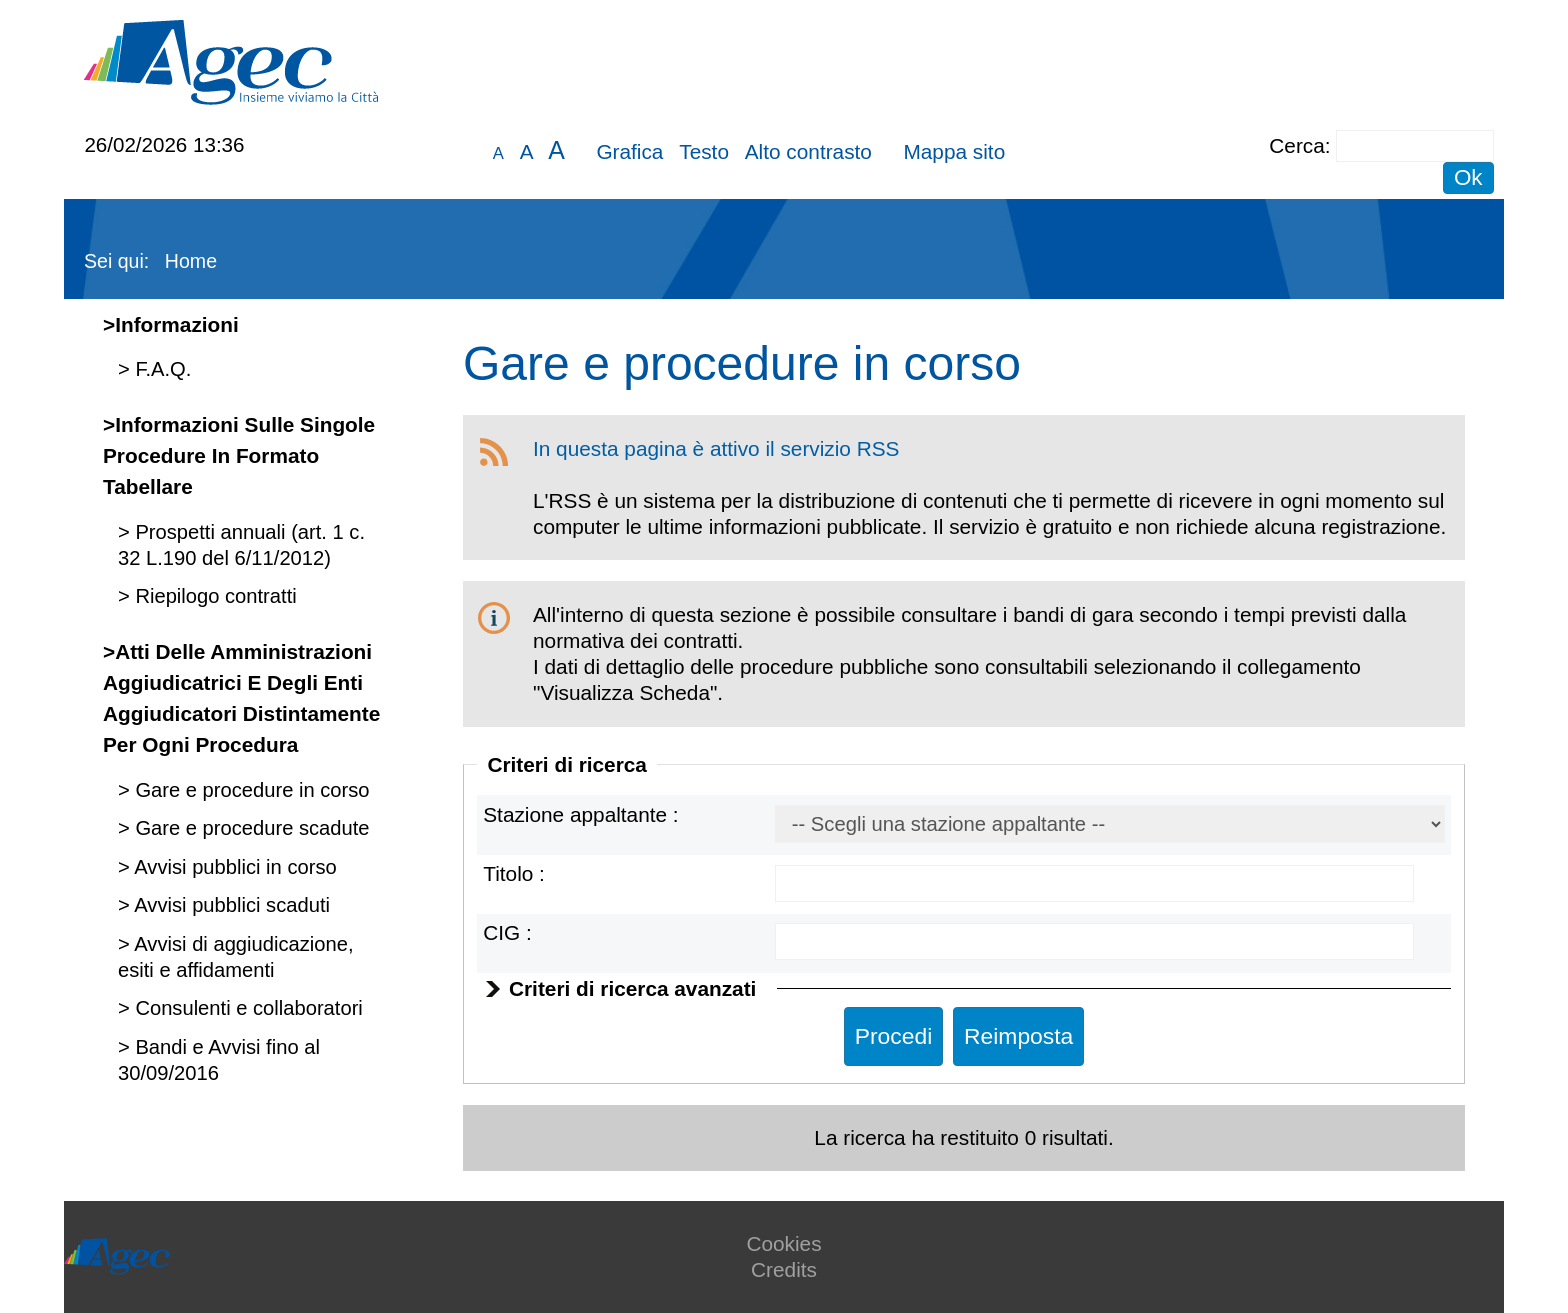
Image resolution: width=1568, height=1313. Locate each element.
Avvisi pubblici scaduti (230, 905)
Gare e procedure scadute (250, 828)
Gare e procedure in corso (250, 790)
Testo (704, 151)
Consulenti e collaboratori (246, 1008)
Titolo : (514, 873)
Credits (784, 1269)
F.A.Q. (161, 369)
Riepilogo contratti (213, 596)
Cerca (1296, 145)
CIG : (507, 932)
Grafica (629, 151)
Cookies (783, 1243)
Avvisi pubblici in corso (233, 867)
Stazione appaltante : (580, 814)
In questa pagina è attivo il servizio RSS (716, 448)
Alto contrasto (808, 151)
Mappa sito (954, 151)
